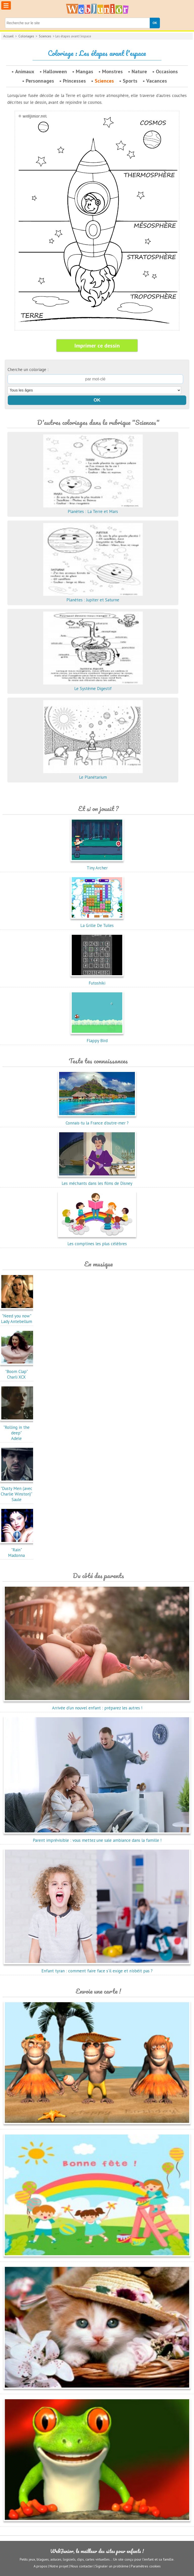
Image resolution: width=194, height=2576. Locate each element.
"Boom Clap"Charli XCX (18, 1371)
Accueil (8, 36)
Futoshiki (97, 980)
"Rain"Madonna (18, 1549)
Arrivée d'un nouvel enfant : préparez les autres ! (97, 1705)
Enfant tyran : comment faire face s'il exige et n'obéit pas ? (97, 1968)
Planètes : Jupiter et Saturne (93, 597)
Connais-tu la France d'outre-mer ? (97, 1120)
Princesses (74, 81)
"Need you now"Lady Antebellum (18, 1316)
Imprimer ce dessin (97, 345)
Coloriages (26, 36)
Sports (130, 81)
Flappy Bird (97, 1037)
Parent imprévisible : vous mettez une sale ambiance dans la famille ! (97, 1837)
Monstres (112, 71)
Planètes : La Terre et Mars (93, 508)
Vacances (156, 81)
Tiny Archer (97, 865)
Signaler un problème (112, 2566)
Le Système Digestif (93, 685)
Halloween (55, 71)
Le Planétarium (93, 774)
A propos (40, 2566)
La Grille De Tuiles (97, 922)
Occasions (167, 71)
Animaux (24, 71)
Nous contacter (81, 2566)
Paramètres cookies (146, 2566)
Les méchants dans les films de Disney (97, 1180)
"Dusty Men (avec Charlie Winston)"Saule (18, 1491)
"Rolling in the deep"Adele (18, 1430)
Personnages (40, 81)
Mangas (84, 71)
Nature (139, 71)
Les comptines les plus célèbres (97, 1240)
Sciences (45, 36)
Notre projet (59, 2566)
